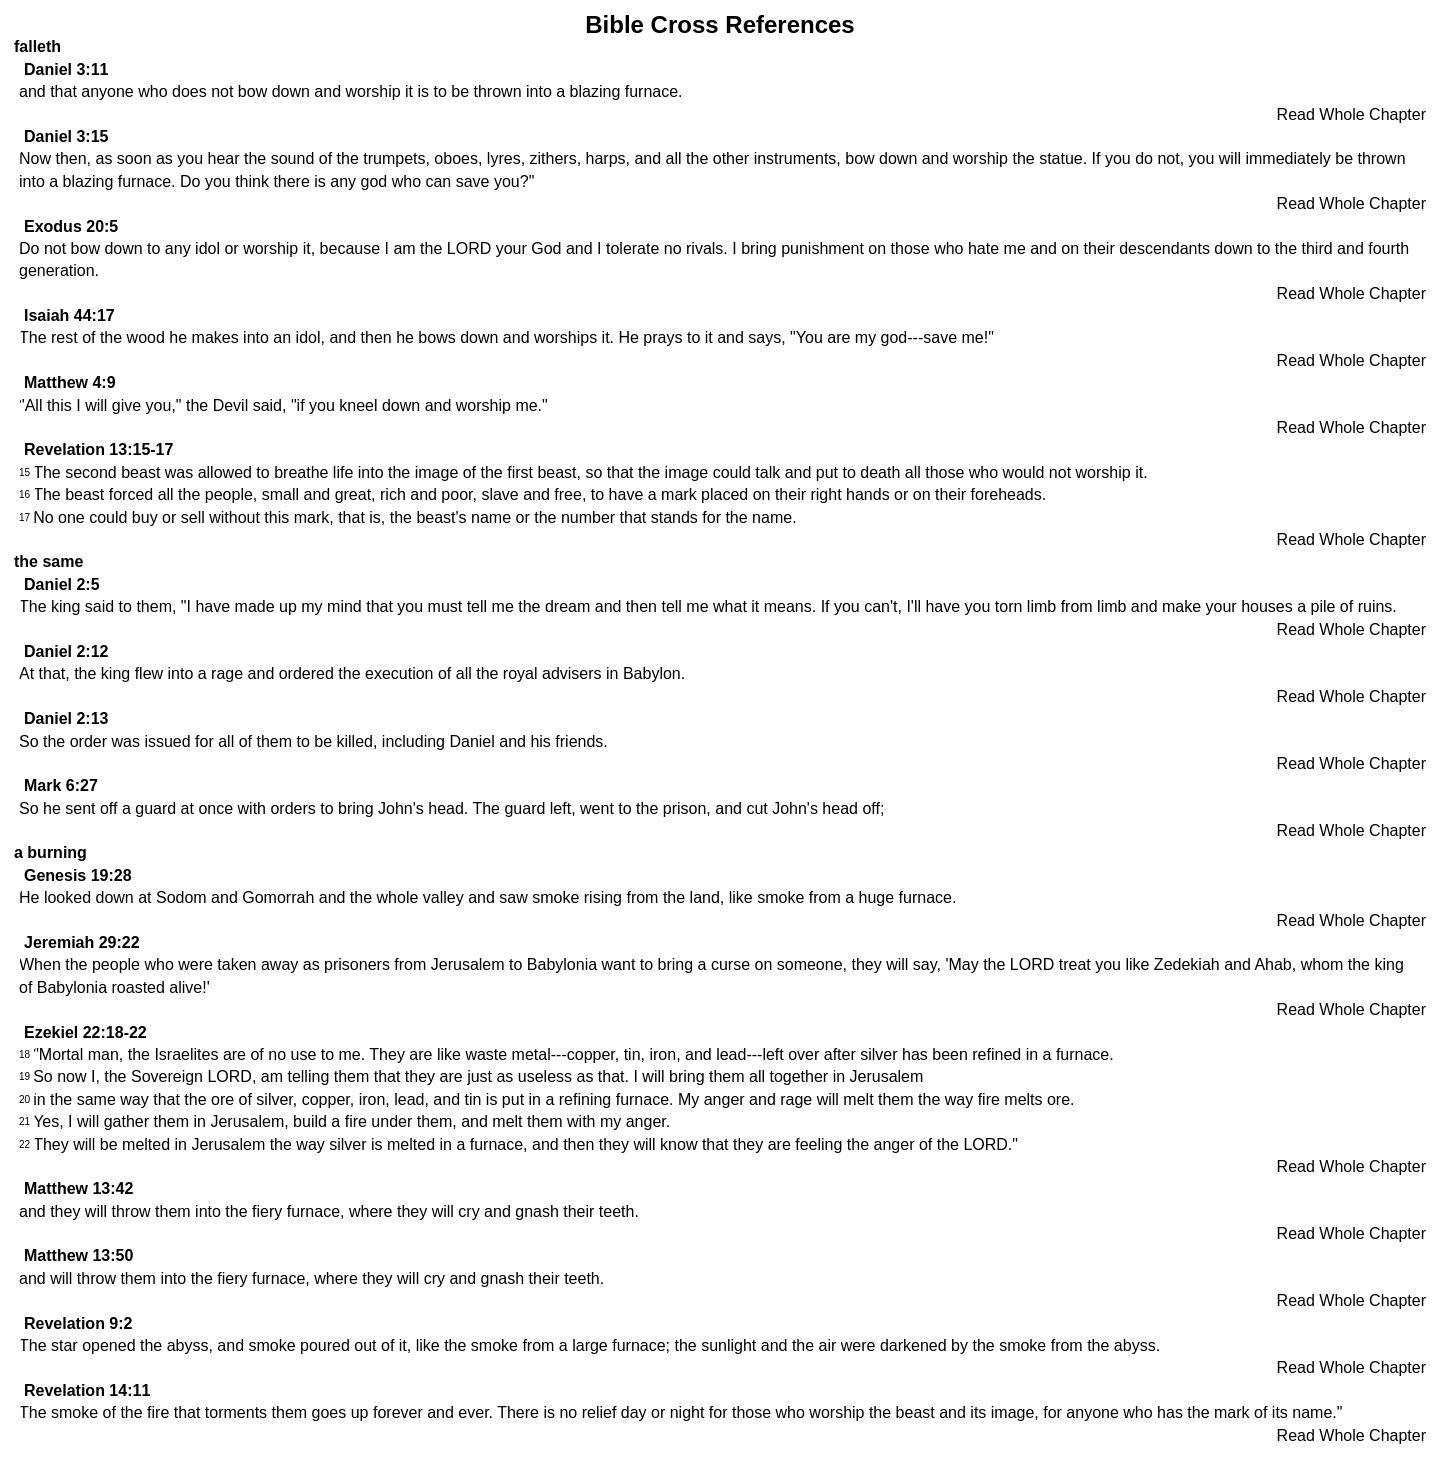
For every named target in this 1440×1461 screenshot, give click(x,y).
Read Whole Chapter (1351, 114)
